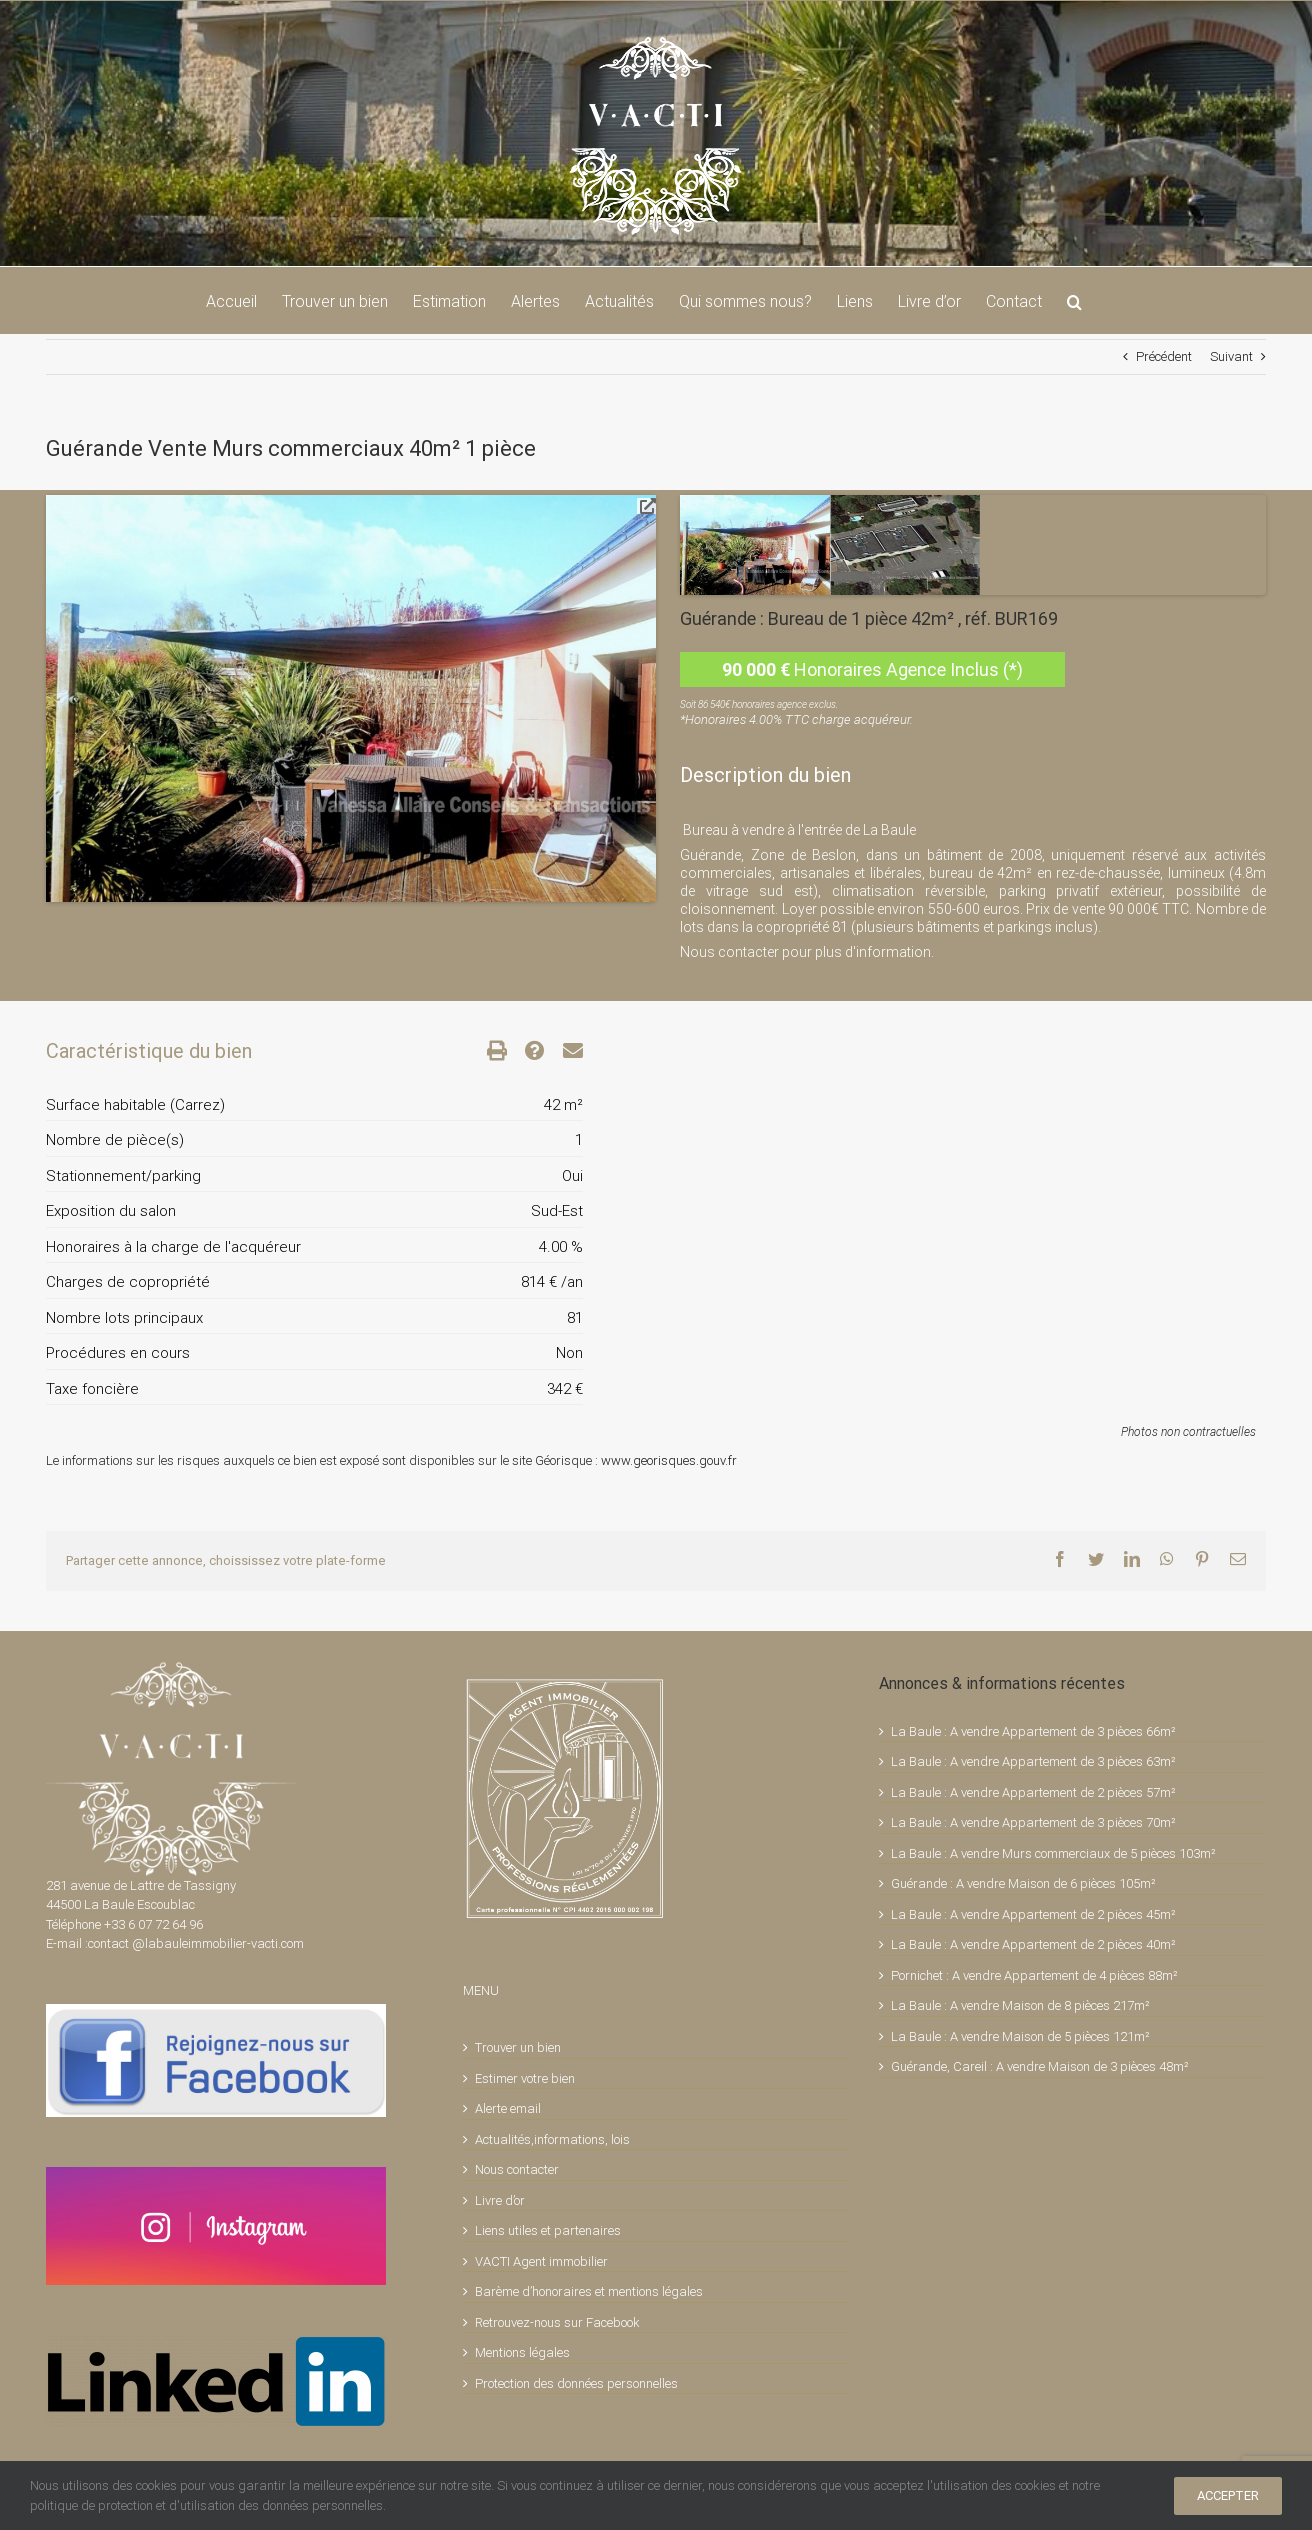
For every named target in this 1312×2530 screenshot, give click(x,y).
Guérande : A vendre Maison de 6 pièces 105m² (1023, 1883)
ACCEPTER (1228, 2495)
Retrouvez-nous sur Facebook (557, 2322)
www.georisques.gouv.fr (669, 1460)
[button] (1074, 300)
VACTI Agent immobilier (541, 2261)
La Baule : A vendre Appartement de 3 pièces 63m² (1033, 1761)
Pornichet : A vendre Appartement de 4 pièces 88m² (1034, 1975)
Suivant (1231, 356)
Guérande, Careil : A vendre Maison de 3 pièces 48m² (1040, 2066)
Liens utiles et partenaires (548, 2230)
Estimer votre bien (525, 2078)
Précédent (1164, 356)
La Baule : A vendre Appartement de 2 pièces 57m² (1033, 1792)
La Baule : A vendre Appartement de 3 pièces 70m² (1033, 1822)
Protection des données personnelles (576, 2383)
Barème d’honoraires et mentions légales (589, 2291)
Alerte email (508, 2108)
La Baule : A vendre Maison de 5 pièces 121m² (1020, 2036)
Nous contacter (517, 2169)
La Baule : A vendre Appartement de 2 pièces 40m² (1033, 1944)
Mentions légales (522, 2352)
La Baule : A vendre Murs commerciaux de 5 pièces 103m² (1053, 1853)
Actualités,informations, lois (552, 2139)
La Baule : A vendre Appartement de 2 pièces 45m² (1033, 1914)
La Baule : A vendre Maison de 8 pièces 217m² (1020, 2005)
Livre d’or (500, 2200)
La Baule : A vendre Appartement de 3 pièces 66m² (1033, 1731)
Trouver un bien (518, 2047)
